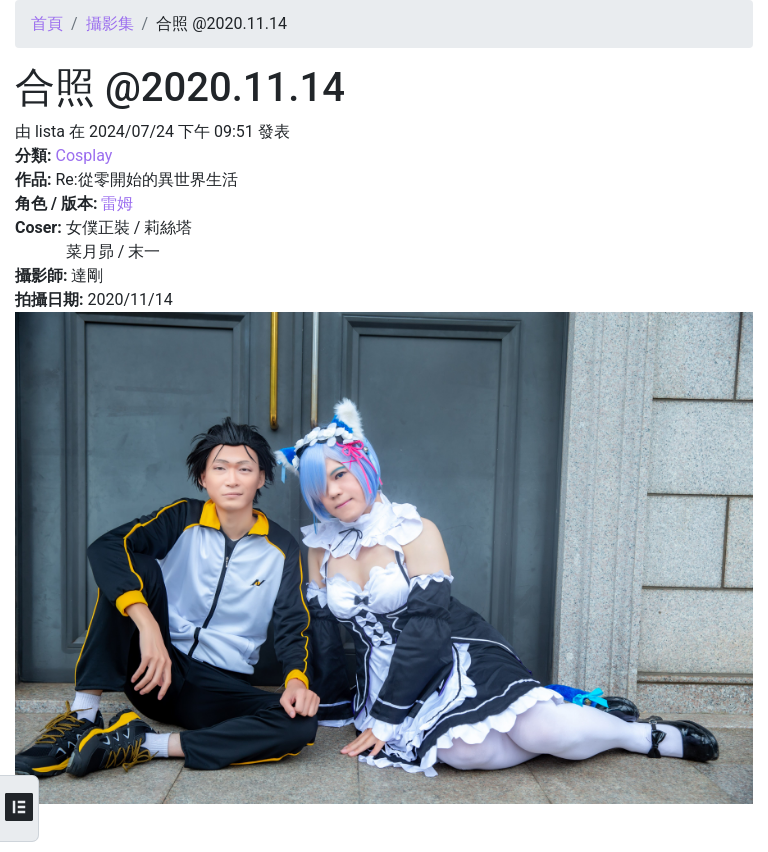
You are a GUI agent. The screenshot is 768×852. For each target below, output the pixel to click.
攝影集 (110, 23)
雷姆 (117, 203)
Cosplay (83, 155)
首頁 (47, 23)
